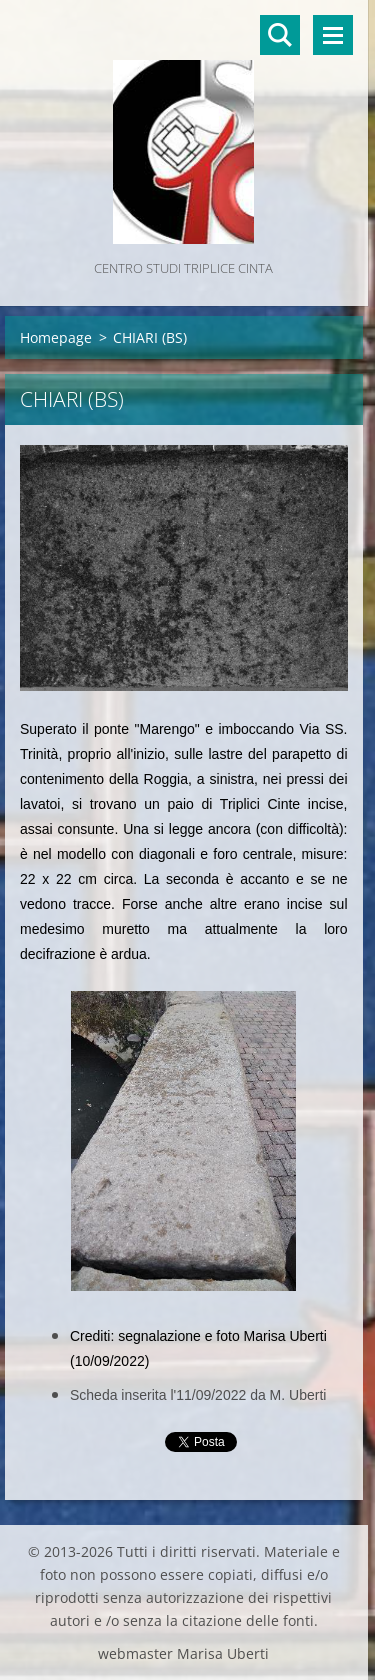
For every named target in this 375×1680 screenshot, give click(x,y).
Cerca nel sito (280, 35)
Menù (333, 35)
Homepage (56, 337)
